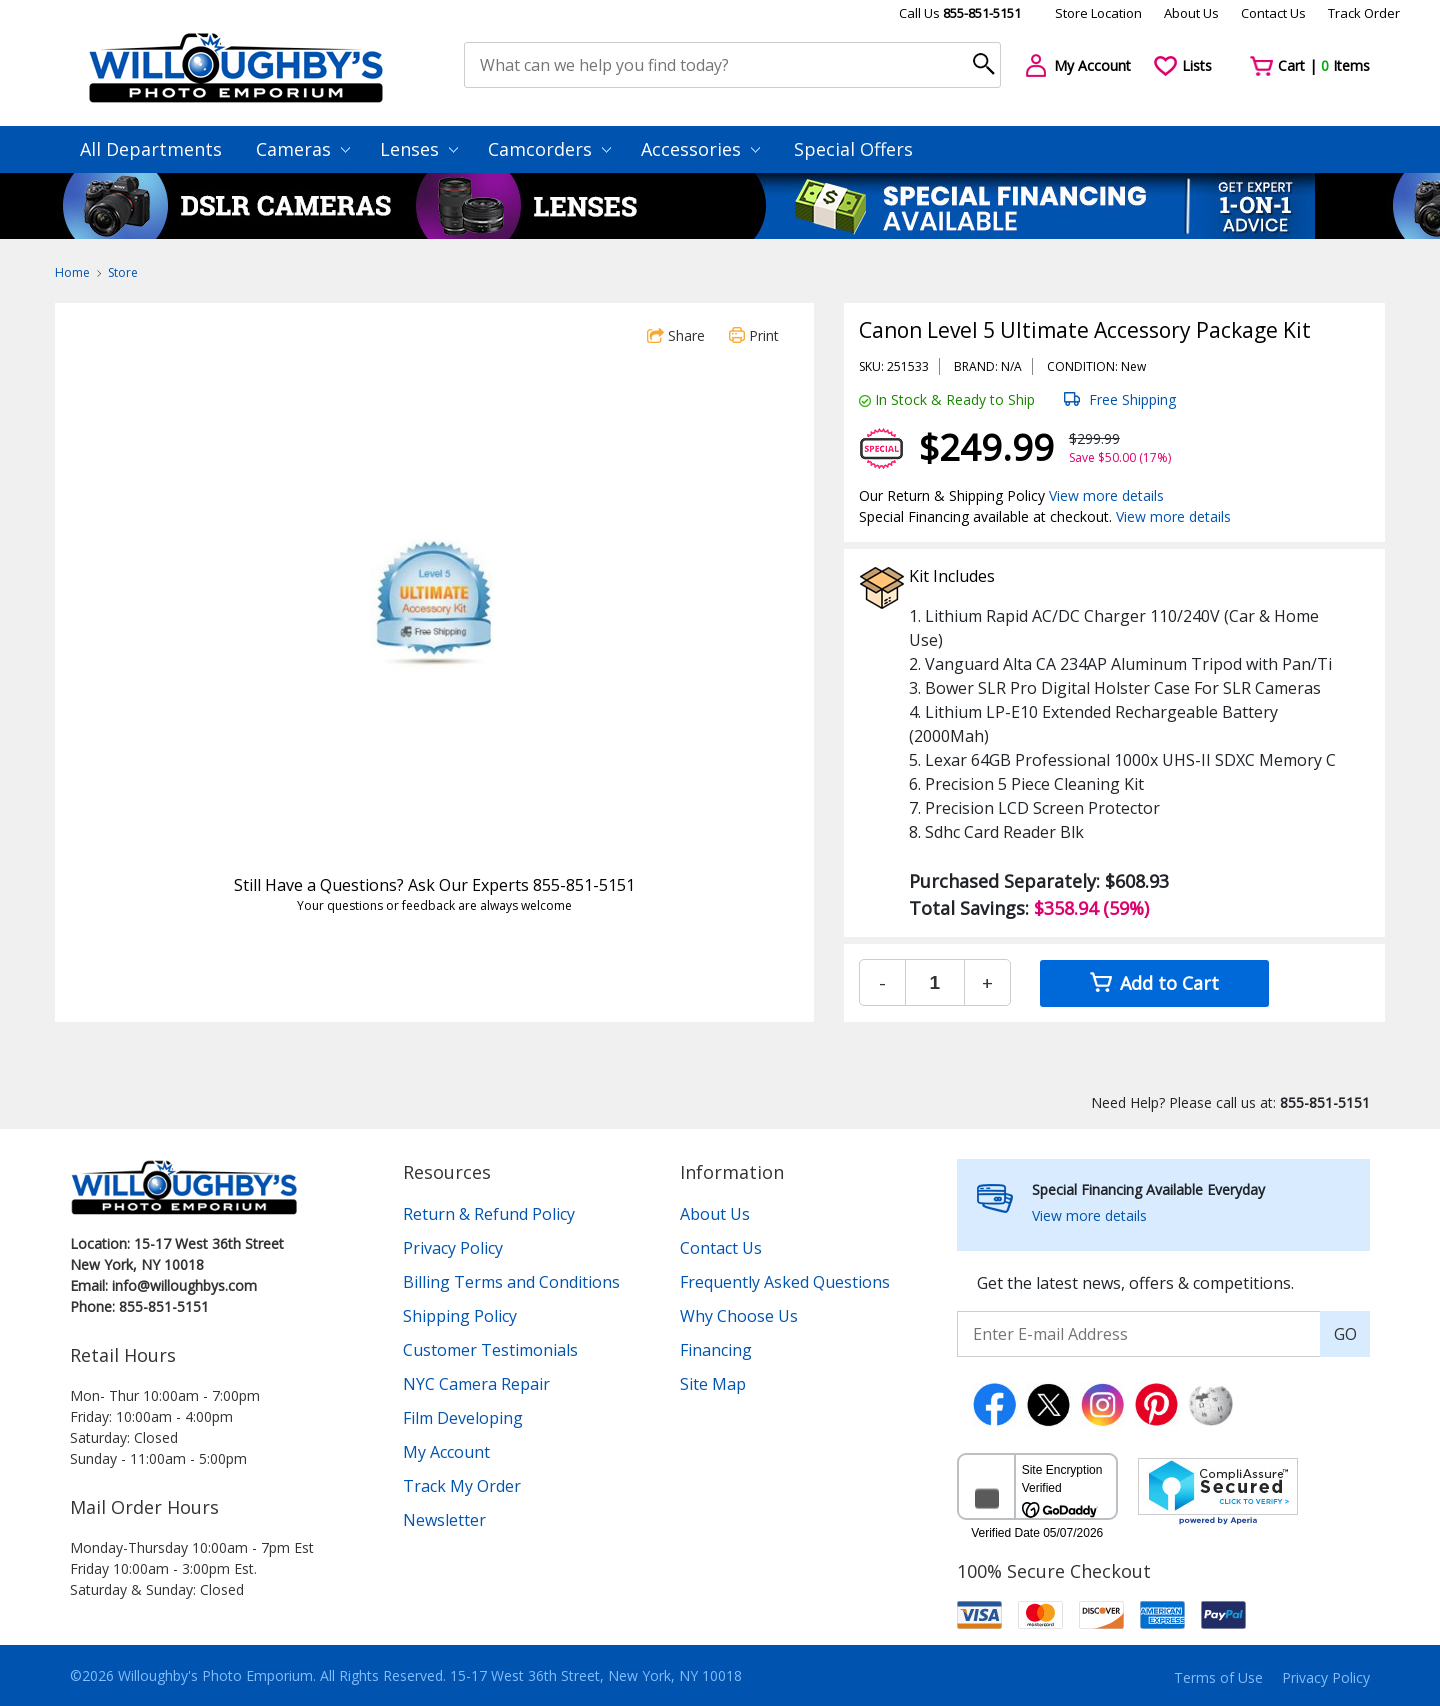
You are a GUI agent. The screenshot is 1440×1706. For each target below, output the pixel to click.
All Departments (151, 149)
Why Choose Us (739, 1316)
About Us (1191, 13)
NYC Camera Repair (476, 1384)
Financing (716, 1350)
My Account (446, 1452)
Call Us (960, 13)
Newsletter (444, 1520)
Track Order (1364, 13)
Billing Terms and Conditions (511, 1282)
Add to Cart (1154, 983)
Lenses (419, 149)
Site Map (713, 1384)
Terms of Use (1218, 1677)
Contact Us (1273, 13)
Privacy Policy (453, 1248)
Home (72, 272)
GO (1345, 1334)
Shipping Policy (460, 1316)
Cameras (303, 149)
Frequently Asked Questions (785, 1282)
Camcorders (549, 149)
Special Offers (853, 149)
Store (123, 272)
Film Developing (463, 1418)
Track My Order (462, 1486)
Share (676, 335)
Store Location (1098, 13)
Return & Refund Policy (489, 1214)
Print (754, 335)
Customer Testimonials (490, 1350)
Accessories (700, 149)
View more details (1106, 495)
